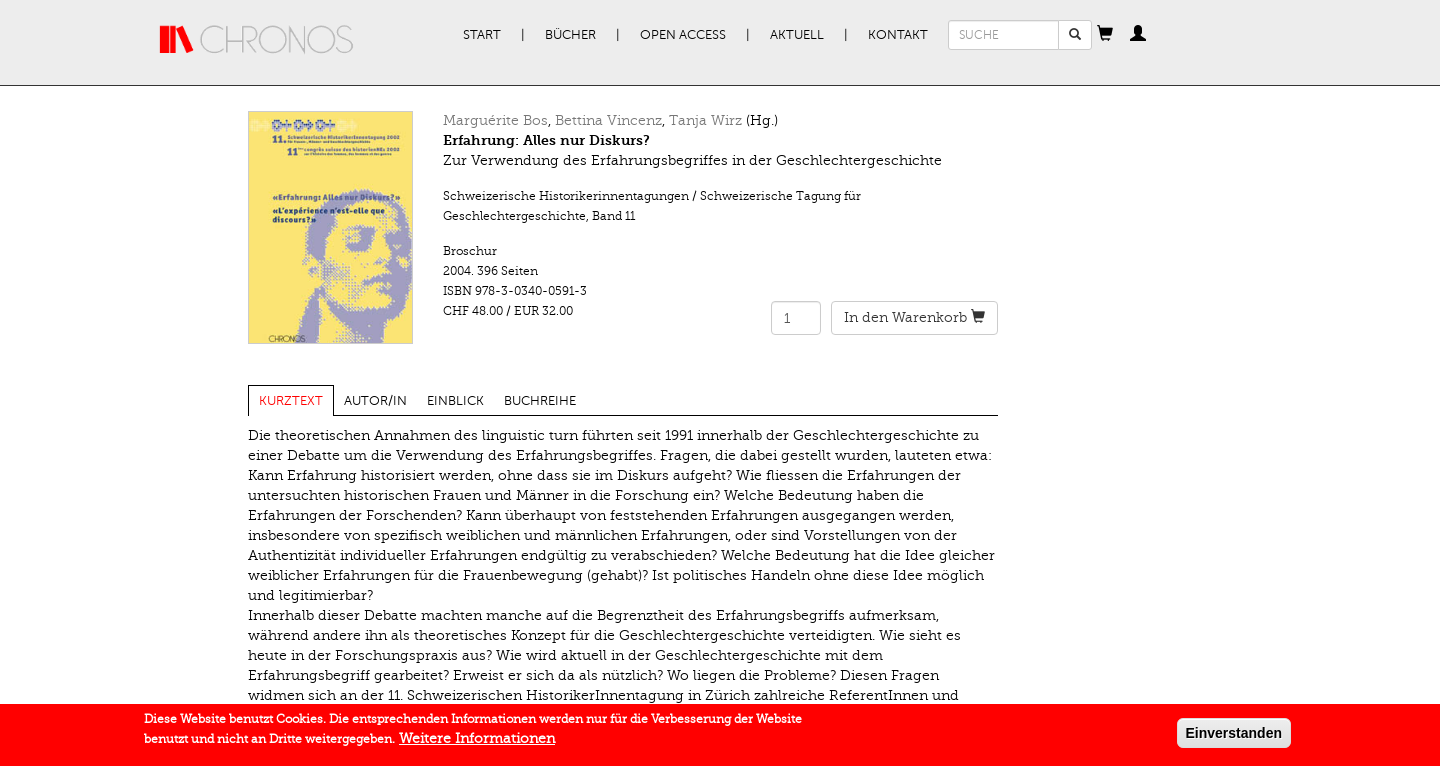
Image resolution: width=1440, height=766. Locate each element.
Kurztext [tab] (291, 401)
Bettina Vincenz (608, 120)
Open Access (683, 35)
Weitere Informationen (477, 741)
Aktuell (797, 35)
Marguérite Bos (495, 120)
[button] (1105, 35)
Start (482, 35)
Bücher (570, 35)
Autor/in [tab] (375, 401)
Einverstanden (1234, 736)
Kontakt (898, 35)
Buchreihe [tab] (540, 401)
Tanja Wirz (705, 120)
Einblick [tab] (455, 401)
